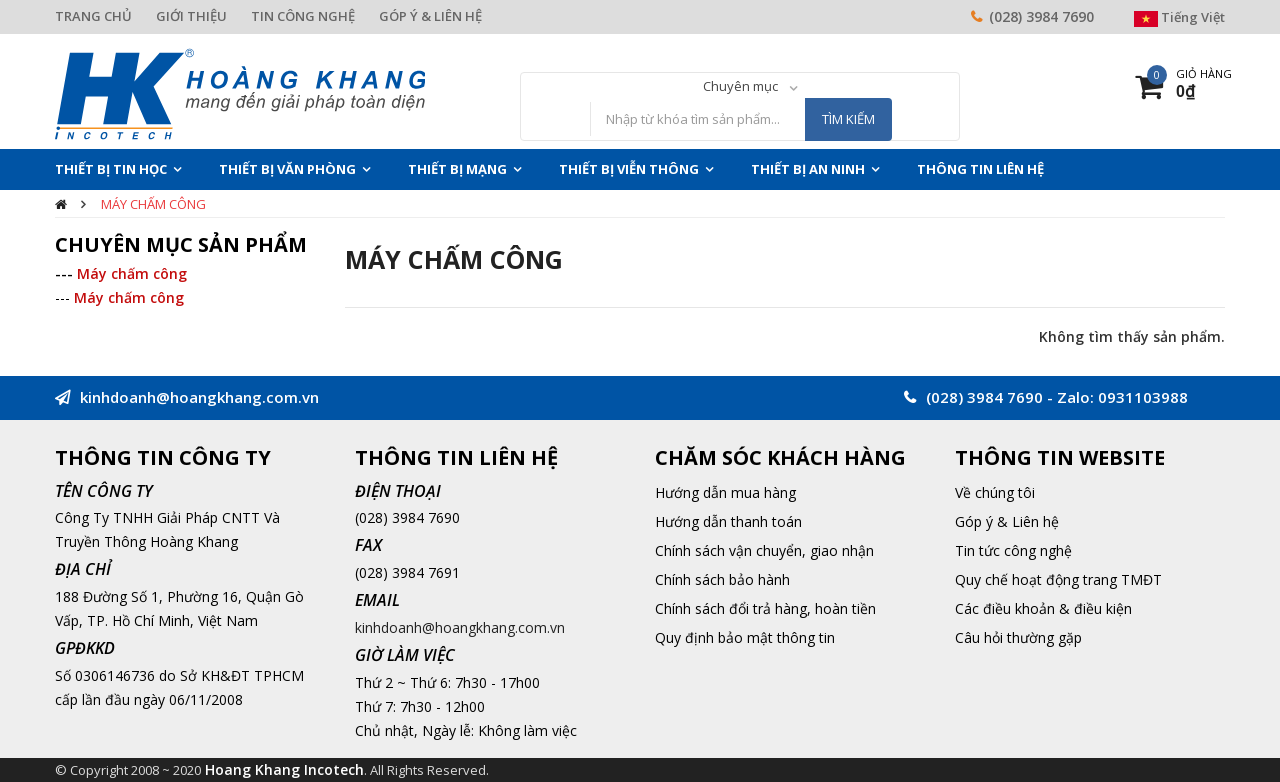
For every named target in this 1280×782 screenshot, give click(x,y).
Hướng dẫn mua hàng (725, 492)
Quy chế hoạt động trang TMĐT (1058, 579)
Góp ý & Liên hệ (1007, 521)
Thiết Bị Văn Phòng (287, 169)
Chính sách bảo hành (722, 579)
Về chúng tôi (995, 492)
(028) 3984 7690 (1041, 16)
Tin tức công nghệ (1013, 550)
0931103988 (1143, 397)
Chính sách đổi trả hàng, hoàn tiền (765, 608)
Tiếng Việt (1179, 17)
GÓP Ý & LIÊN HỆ (430, 16)
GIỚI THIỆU (191, 16)
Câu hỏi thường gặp (1018, 637)
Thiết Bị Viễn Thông (629, 169)
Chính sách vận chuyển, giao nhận (764, 550)
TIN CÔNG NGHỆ (303, 16)
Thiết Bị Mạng (457, 169)
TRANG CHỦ (93, 16)
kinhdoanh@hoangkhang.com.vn (460, 627)
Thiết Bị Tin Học (111, 169)
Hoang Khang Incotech (284, 769)
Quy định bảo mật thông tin (745, 637)
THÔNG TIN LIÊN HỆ (980, 169)
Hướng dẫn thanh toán (728, 521)
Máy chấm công (153, 204)
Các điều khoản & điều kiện (1043, 608)
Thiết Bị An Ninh (808, 169)
